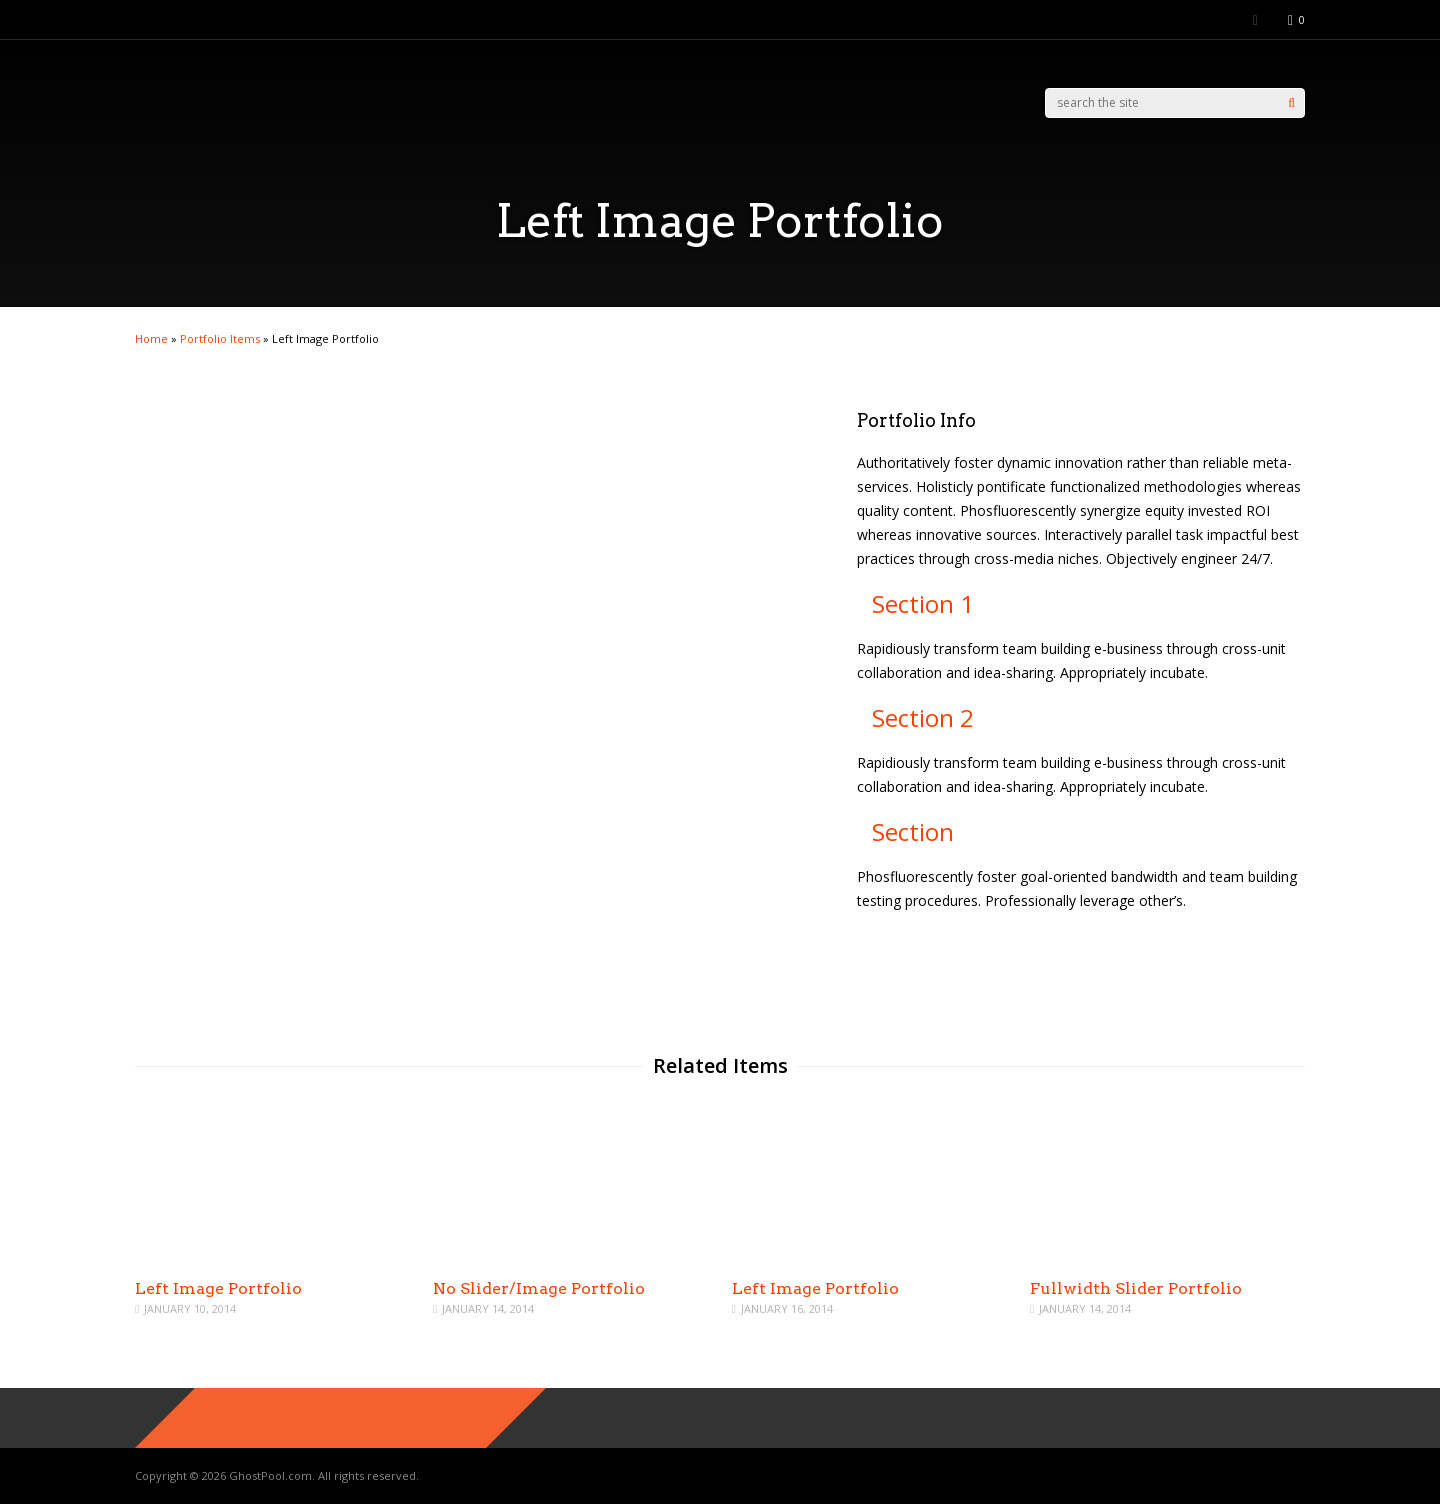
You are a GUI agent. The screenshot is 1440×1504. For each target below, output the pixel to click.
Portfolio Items (220, 338)
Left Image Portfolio (218, 1288)
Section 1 (923, 603)
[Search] (1291, 103)
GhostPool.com (270, 1475)
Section (913, 831)
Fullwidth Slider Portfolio (1136, 1288)
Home (151, 338)
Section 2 (923, 717)
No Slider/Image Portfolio (539, 1288)
